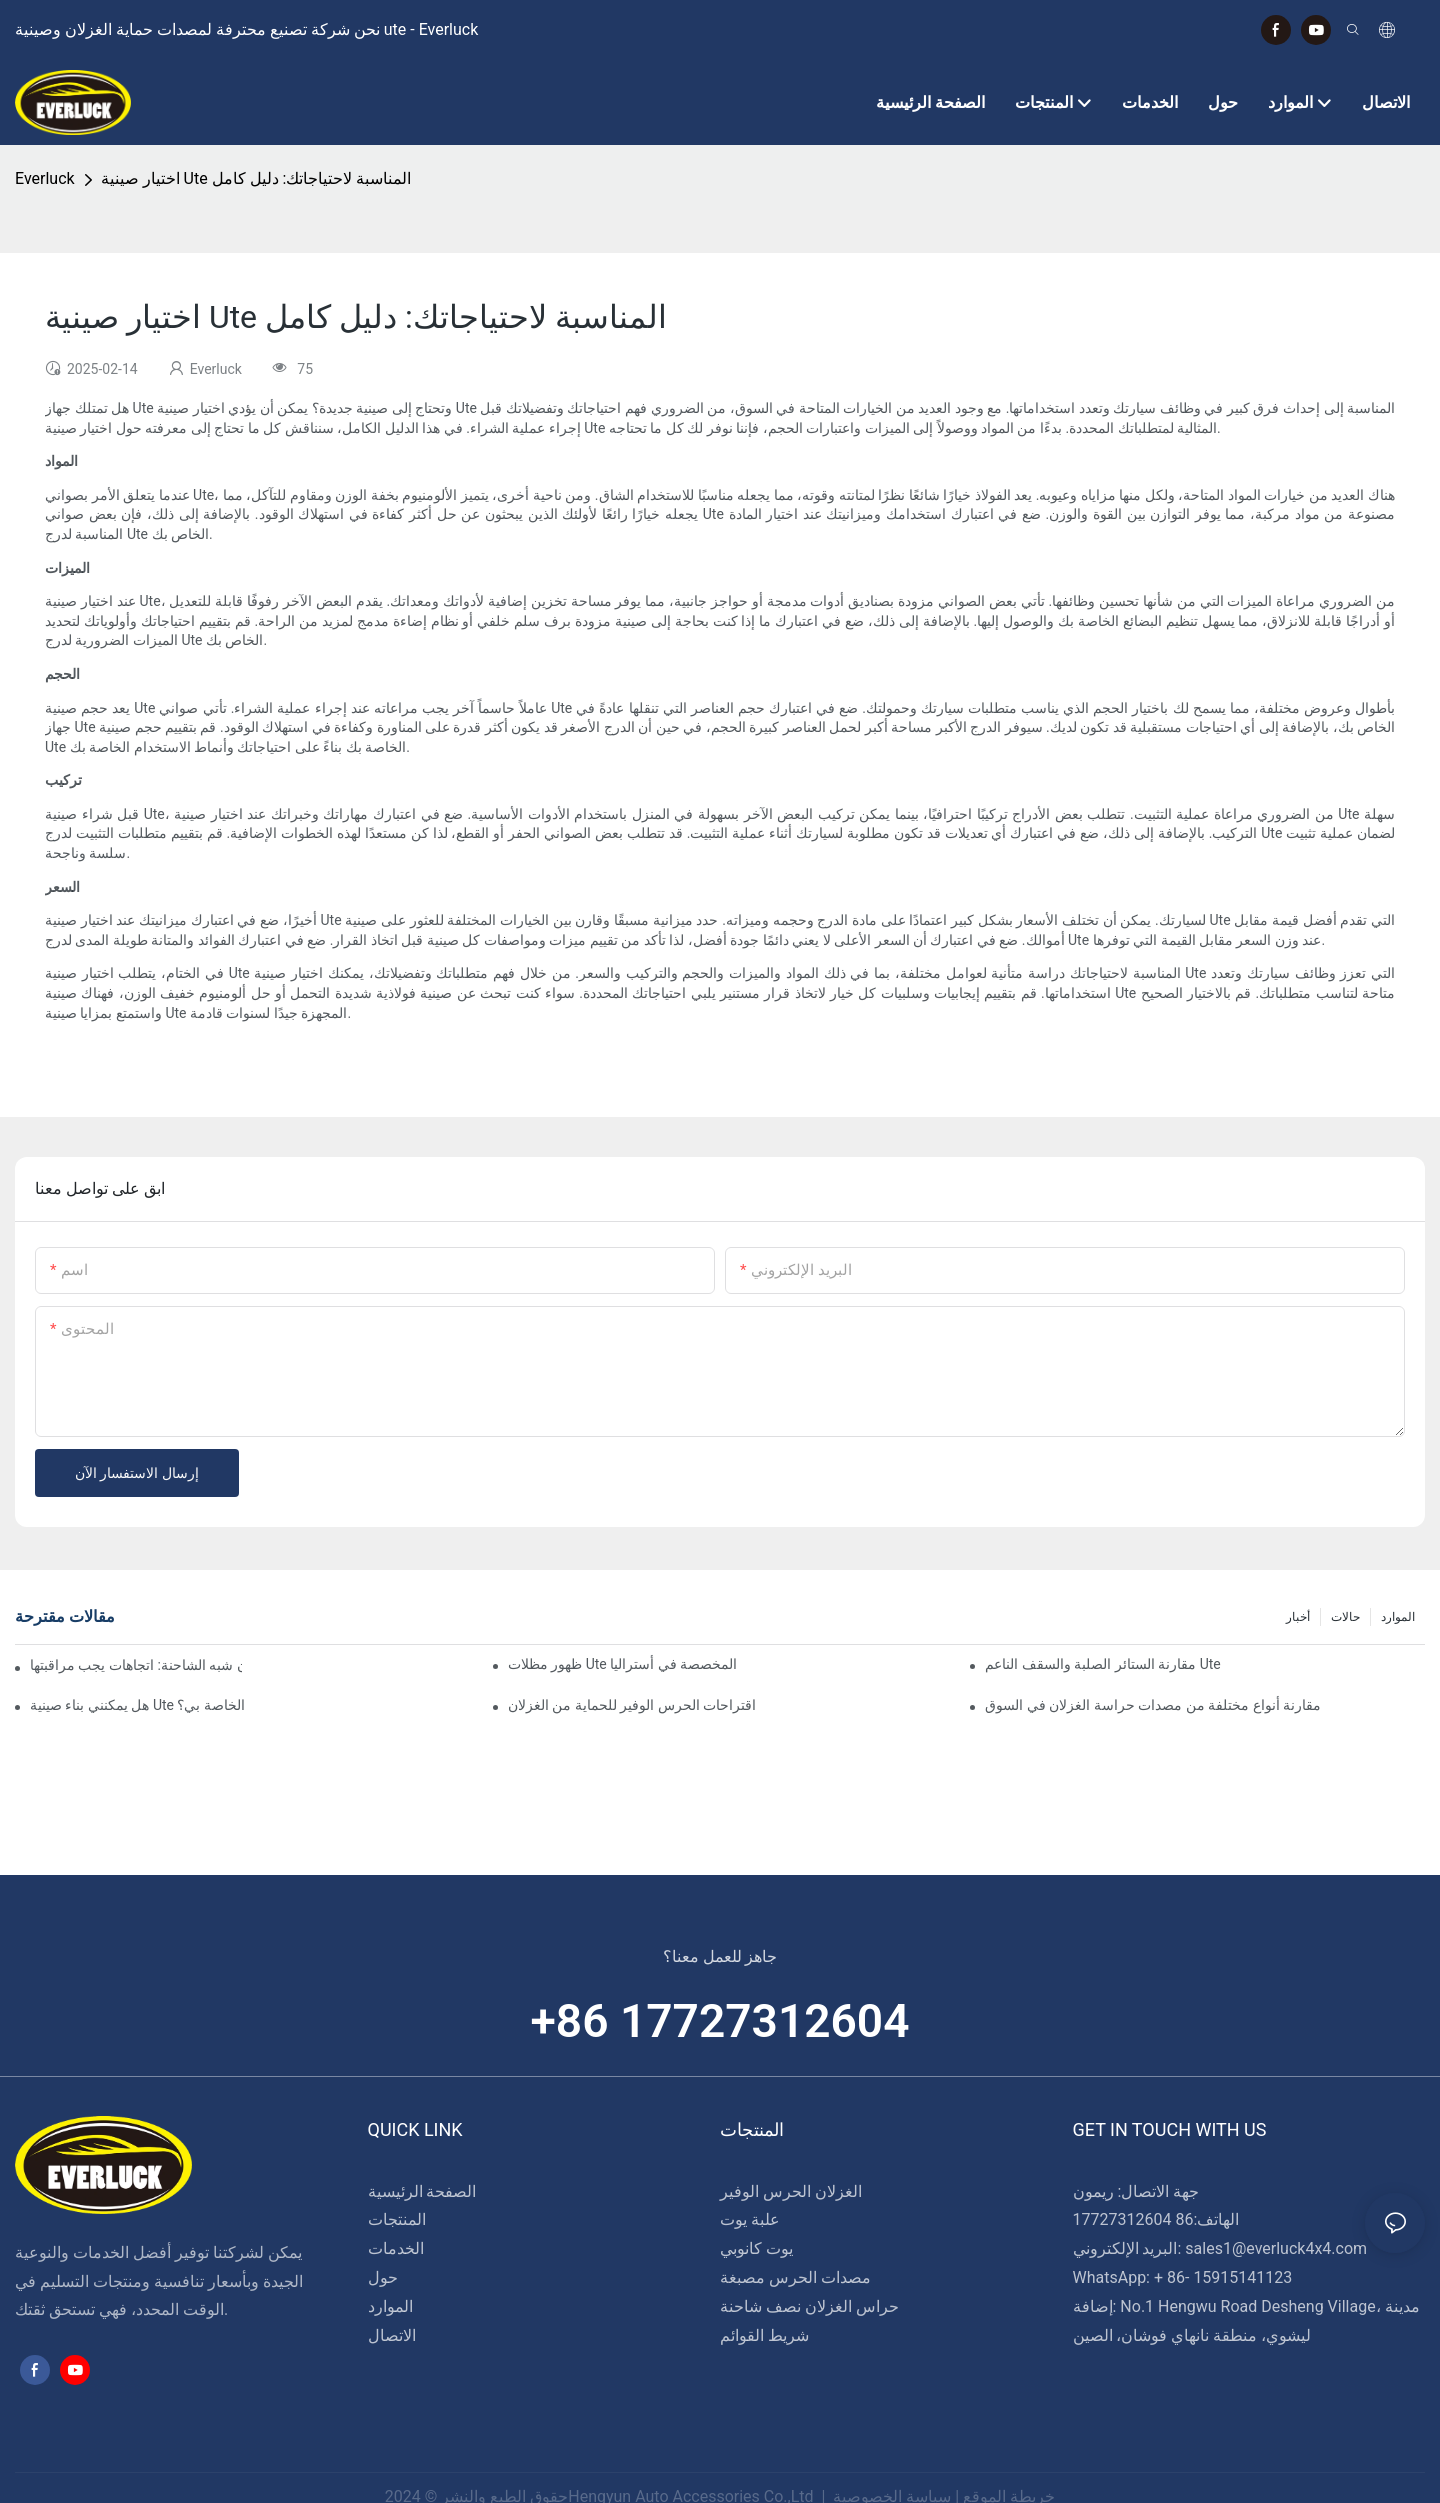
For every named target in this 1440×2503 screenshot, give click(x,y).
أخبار (1298, 1617)
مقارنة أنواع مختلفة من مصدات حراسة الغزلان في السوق (1153, 1705)
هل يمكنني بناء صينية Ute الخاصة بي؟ (137, 1705)
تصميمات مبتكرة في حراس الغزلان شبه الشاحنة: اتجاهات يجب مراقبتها (136, 1665)
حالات (1345, 1617)
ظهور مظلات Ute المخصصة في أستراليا (622, 1664)
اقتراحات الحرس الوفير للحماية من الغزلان (632, 1705)
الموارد (1398, 1617)
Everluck (45, 178)
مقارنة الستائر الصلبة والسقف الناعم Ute (1102, 1664)
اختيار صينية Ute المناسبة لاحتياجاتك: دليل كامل (256, 178)
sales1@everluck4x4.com (1276, 2248)
